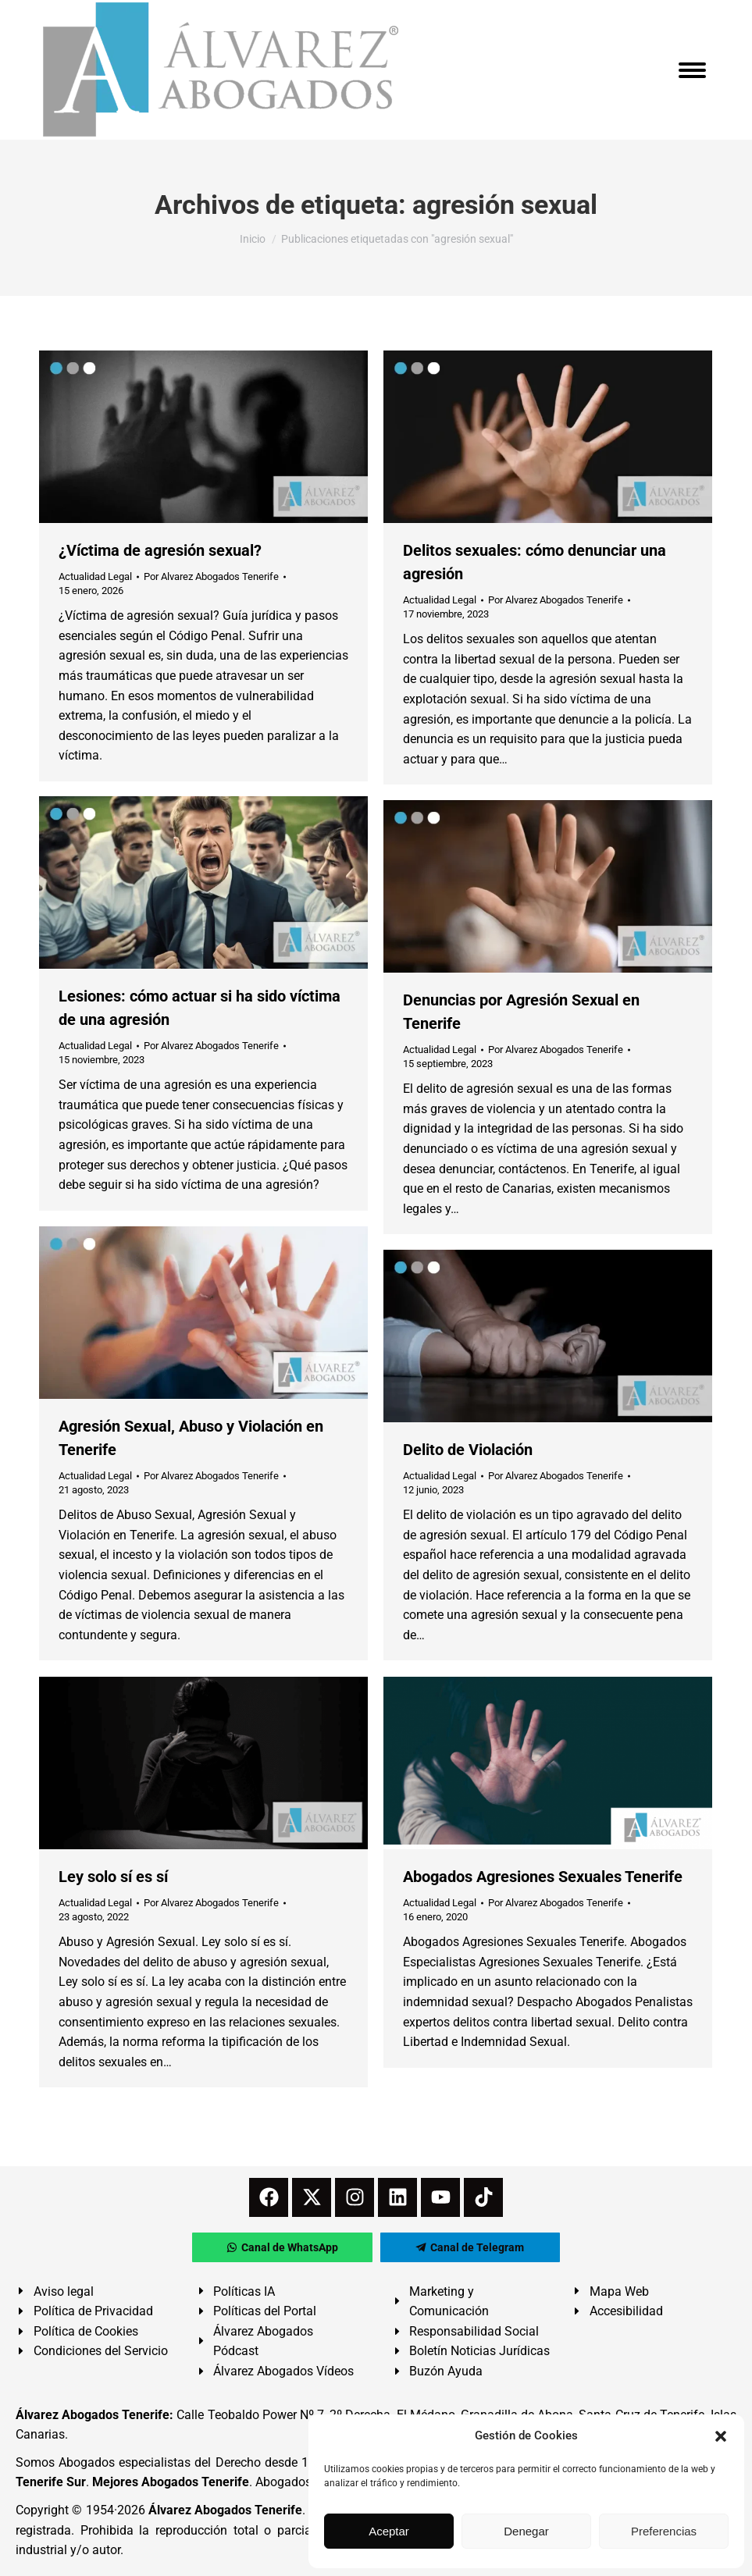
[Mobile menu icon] (692, 70)
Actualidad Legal (95, 576)
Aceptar (389, 2531)
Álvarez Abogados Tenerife (225, 2510)
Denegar (526, 2531)
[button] (721, 2436)
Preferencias (664, 2531)
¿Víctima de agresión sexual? (160, 550)
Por (211, 576)
